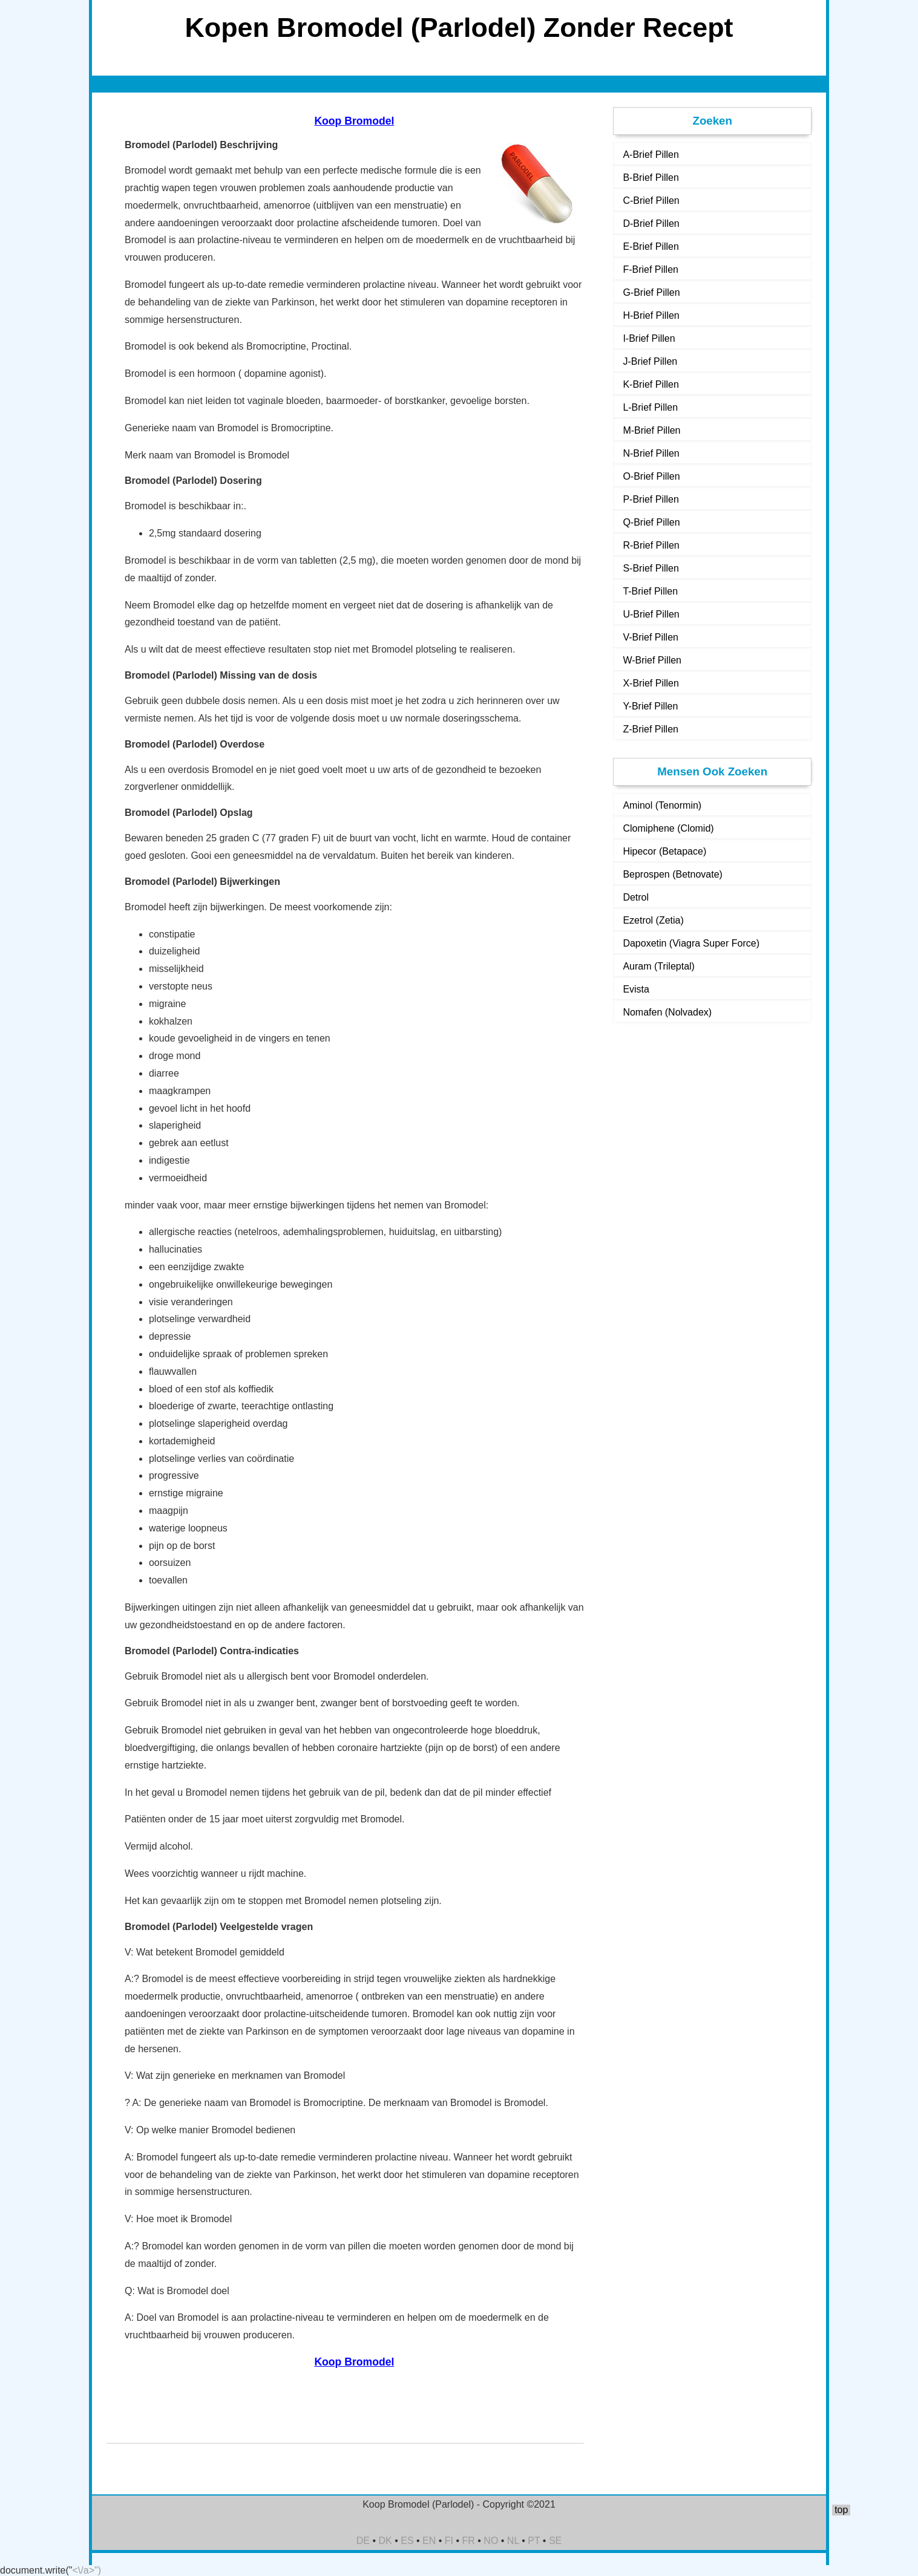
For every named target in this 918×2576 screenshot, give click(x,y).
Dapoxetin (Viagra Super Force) (691, 943)
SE (555, 2540)
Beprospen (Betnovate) (673, 874)
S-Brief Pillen (650, 568)
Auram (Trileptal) (659, 966)
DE (363, 2540)
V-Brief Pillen (650, 637)
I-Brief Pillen (649, 338)
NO (491, 2540)
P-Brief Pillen (650, 499)
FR (468, 2540)
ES (407, 2540)
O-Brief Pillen (651, 476)
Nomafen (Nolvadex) (667, 1012)
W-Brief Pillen (652, 660)
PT (534, 2540)
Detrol (636, 897)
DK (385, 2540)
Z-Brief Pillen (650, 729)
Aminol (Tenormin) (662, 805)
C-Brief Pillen (651, 200)
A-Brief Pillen (650, 154)
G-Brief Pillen (651, 292)
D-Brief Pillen (651, 223)
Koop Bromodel (354, 121)
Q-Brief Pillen (651, 522)
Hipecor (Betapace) (664, 851)
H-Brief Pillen (651, 315)
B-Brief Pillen (650, 177)
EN (429, 2540)
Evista (636, 989)
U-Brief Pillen (651, 614)
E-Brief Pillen (650, 246)
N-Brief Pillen (651, 453)
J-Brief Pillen (650, 361)
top (841, 2510)
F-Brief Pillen (650, 269)
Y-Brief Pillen (650, 706)
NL (513, 2540)
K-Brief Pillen (650, 384)
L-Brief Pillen (650, 407)
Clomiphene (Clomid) (668, 828)
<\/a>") (87, 2570)
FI (449, 2540)
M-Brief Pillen (651, 430)
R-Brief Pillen (651, 545)
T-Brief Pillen (650, 591)
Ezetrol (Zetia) (653, 920)
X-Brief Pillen (650, 683)
